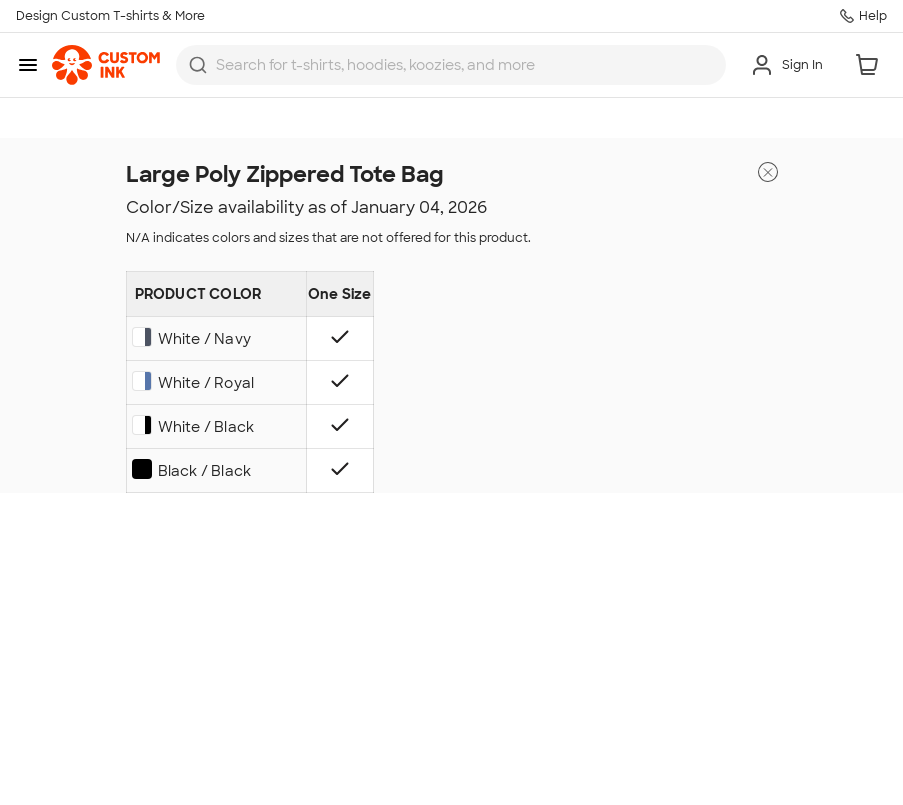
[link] (106, 65)
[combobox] (451, 65)
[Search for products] (465, 65)
